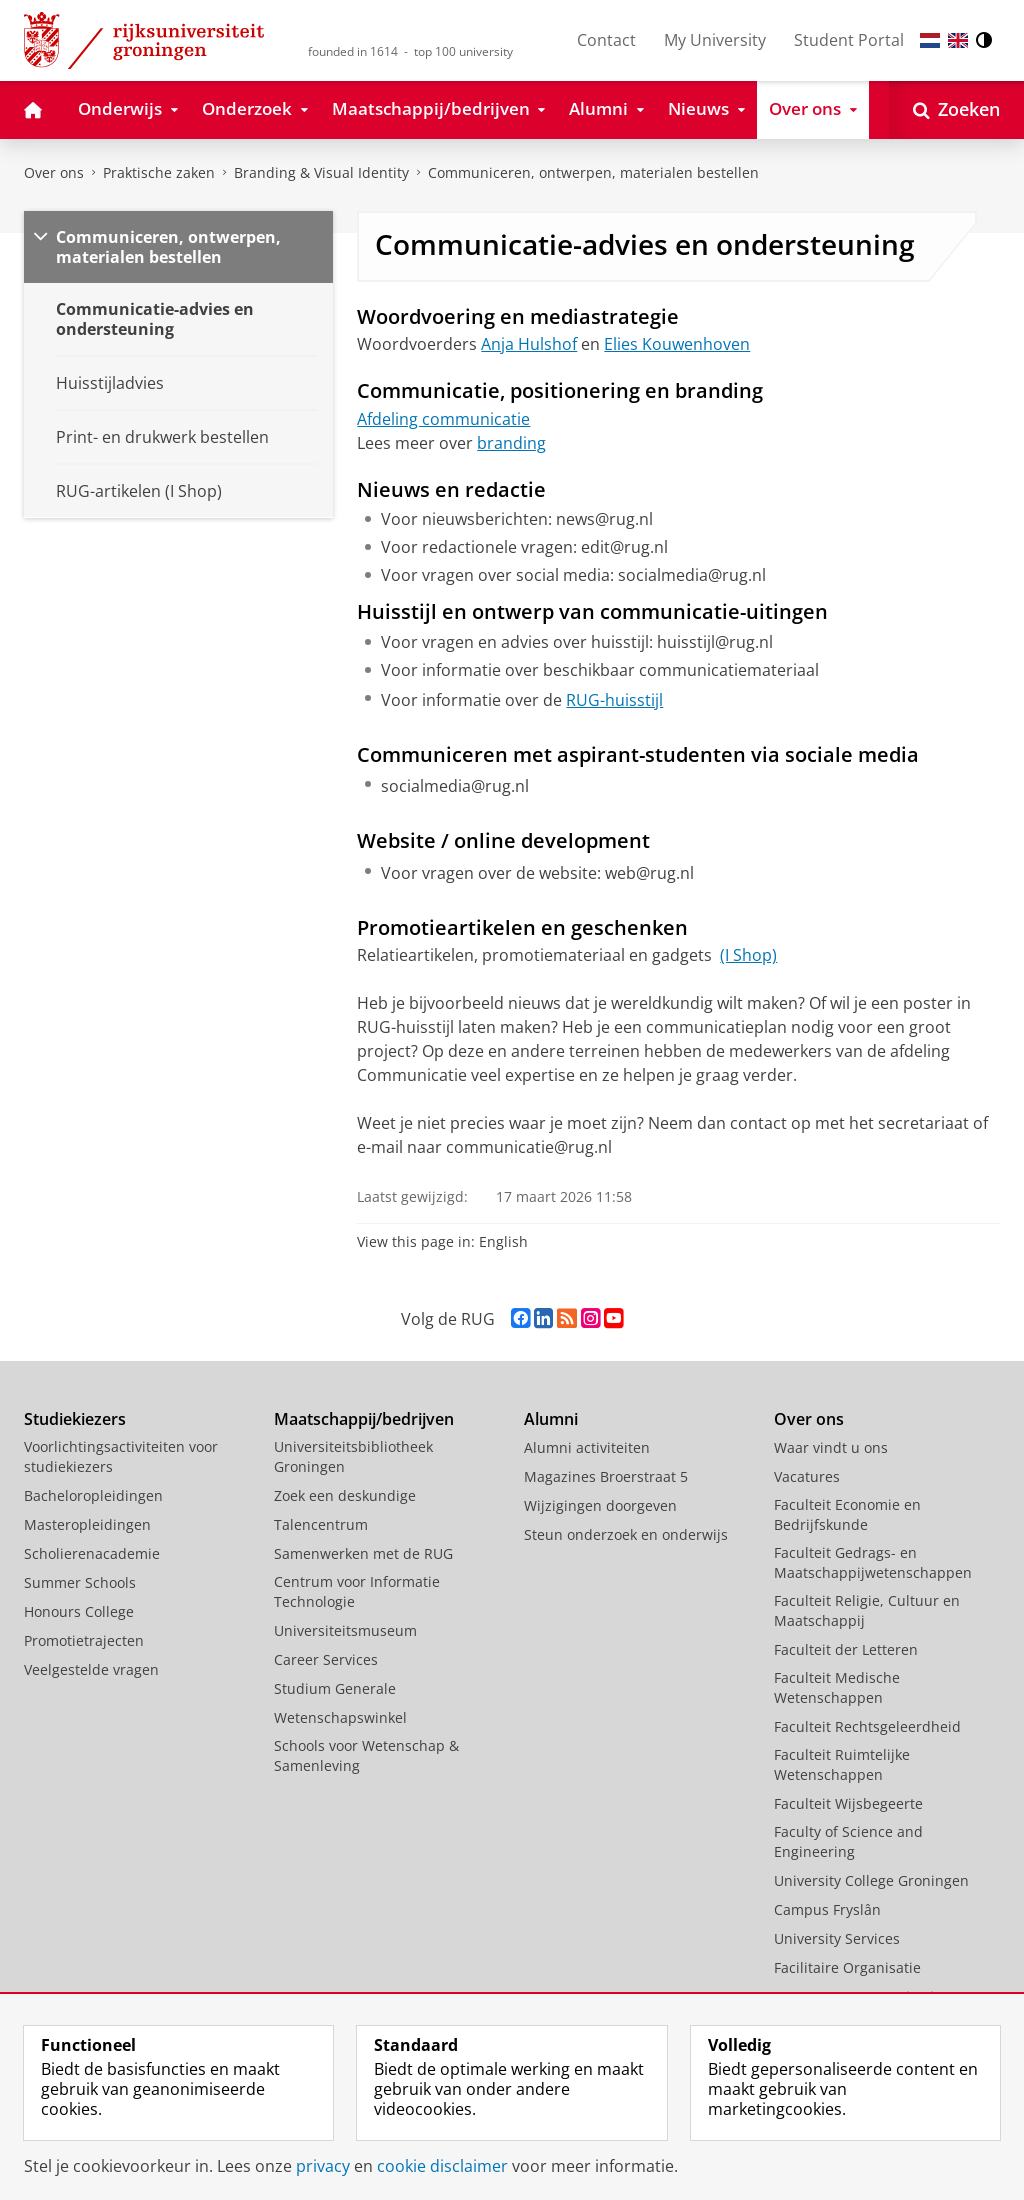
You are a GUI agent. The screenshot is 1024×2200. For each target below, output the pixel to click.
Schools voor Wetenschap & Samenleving (366, 1755)
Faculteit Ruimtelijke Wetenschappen (842, 1764)
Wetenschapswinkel (340, 1717)
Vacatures (807, 1476)
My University (715, 40)
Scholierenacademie (92, 1553)
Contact (606, 40)
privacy (323, 2166)
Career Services (326, 1659)
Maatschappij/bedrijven (364, 1419)
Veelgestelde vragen (91, 1669)
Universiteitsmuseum (345, 1630)
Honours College (79, 1611)
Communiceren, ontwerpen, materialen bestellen (593, 172)
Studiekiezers (75, 1419)
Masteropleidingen (87, 1524)
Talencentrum (321, 1524)
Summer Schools (80, 1582)
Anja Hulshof (529, 344)
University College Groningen (871, 1880)
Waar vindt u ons (831, 1447)
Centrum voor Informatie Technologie (357, 1591)
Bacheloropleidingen (93, 1495)
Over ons (54, 172)
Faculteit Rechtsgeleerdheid (867, 1726)
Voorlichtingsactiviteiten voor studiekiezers (121, 1456)
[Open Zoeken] (956, 110)
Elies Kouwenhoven (677, 344)
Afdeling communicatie (443, 419)
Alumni (551, 1419)
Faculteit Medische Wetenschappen (837, 1687)
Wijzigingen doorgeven (600, 1505)
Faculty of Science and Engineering (848, 1841)
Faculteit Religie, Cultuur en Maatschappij (867, 1610)
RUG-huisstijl (614, 700)
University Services (837, 1938)
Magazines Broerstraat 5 (606, 1476)
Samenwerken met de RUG (363, 1553)
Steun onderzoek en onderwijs (626, 1534)
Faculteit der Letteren (846, 1649)
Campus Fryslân (827, 1909)
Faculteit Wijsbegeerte (848, 1803)
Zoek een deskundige (345, 1495)
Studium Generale (335, 1688)
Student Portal (849, 40)
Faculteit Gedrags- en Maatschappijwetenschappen (873, 1562)
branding (511, 443)
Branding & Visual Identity (321, 172)
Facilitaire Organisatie (847, 1967)
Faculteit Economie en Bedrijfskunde (847, 1514)
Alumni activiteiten (587, 1447)
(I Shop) (748, 955)
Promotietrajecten (84, 1640)
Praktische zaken (159, 172)
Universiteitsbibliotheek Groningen (353, 1456)
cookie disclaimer (442, 2166)
